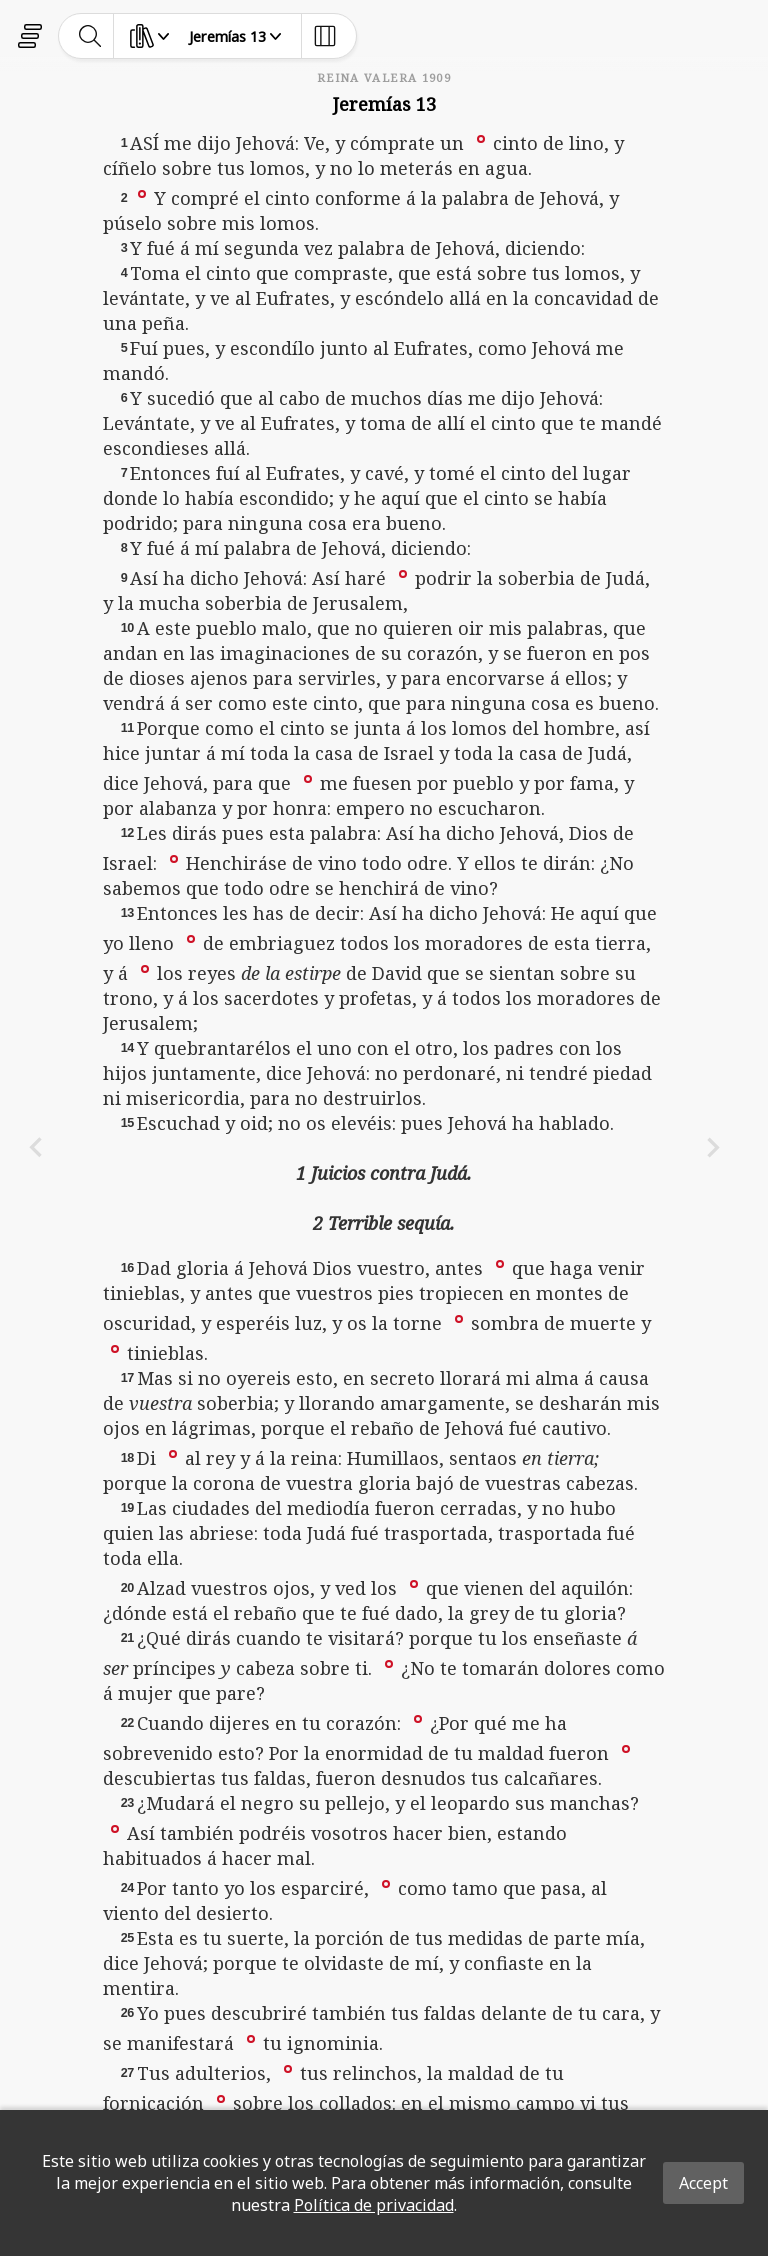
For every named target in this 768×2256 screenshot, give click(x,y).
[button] (481, 138)
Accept (703, 2183)
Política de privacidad (374, 2205)
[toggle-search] (90, 36)
